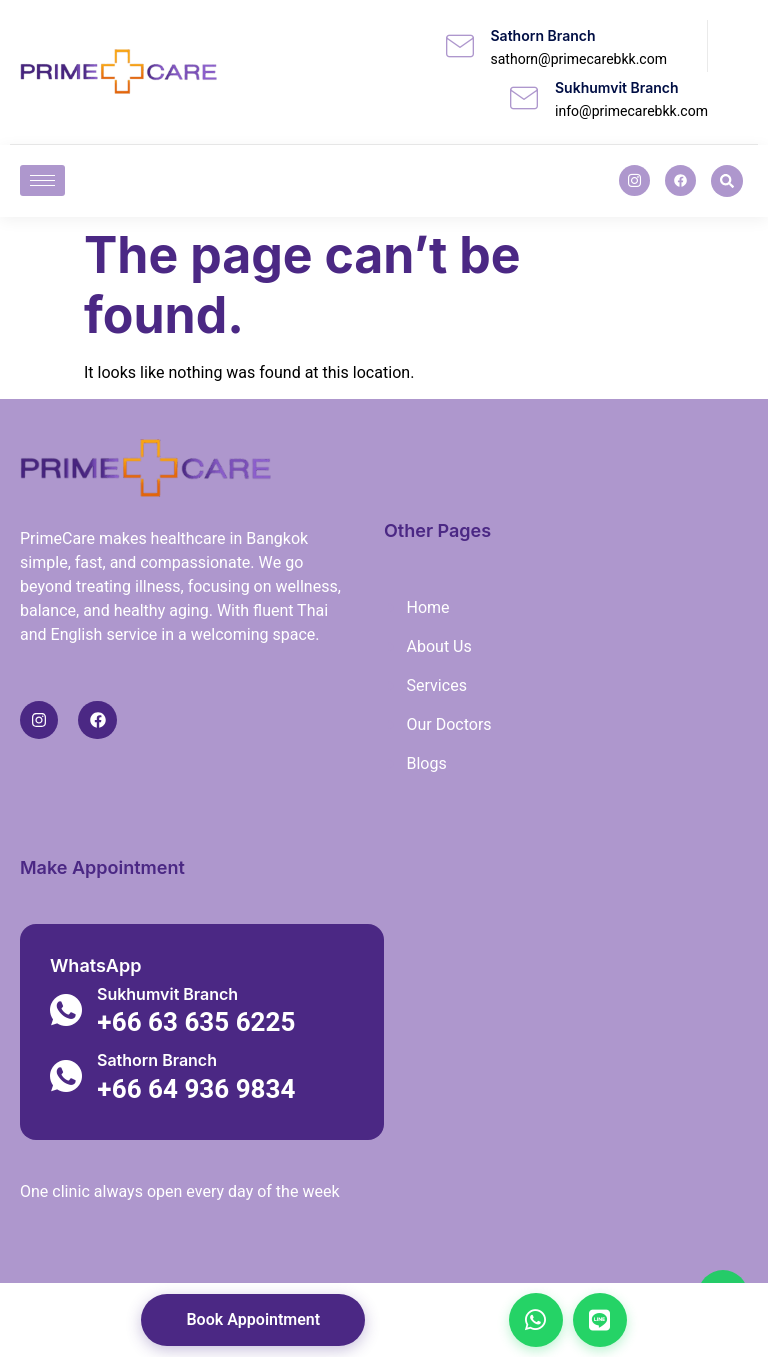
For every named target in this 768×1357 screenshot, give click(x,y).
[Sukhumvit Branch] (524, 98)
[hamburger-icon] (42, 180)
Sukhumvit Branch (617, 87)
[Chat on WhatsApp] (536, 1320)
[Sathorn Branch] (460, 46)
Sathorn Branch (543, 35)
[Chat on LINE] (600, 1320)
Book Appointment (253, 1320)
